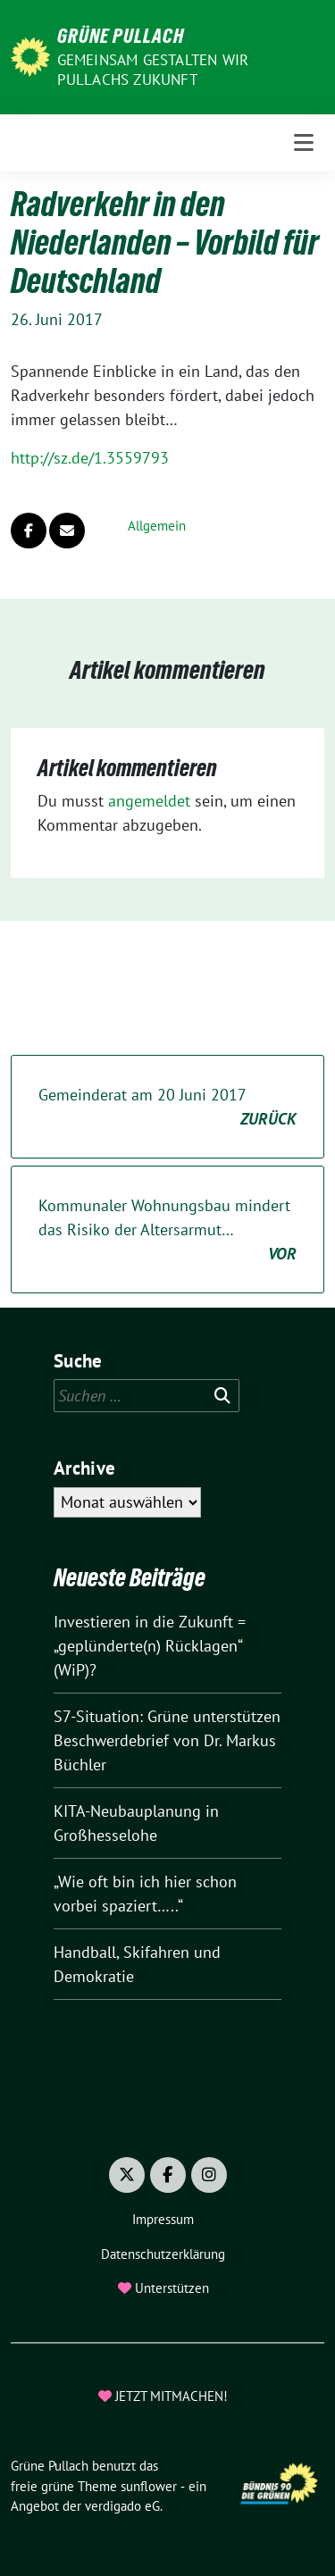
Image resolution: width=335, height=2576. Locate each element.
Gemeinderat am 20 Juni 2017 (167, 1107)
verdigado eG (122, 2505)
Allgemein (157, 525)
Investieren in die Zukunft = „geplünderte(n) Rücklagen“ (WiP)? (150, 1645)
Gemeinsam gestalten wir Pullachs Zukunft (153, 69)
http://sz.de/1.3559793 (90, 457)
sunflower (149, 2486)
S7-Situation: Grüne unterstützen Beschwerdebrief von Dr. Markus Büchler (167, 1740)
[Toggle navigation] (303, 143)
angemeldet (149, 800)
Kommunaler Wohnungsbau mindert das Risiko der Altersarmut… (167, 1230)
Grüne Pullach (120, 35)
